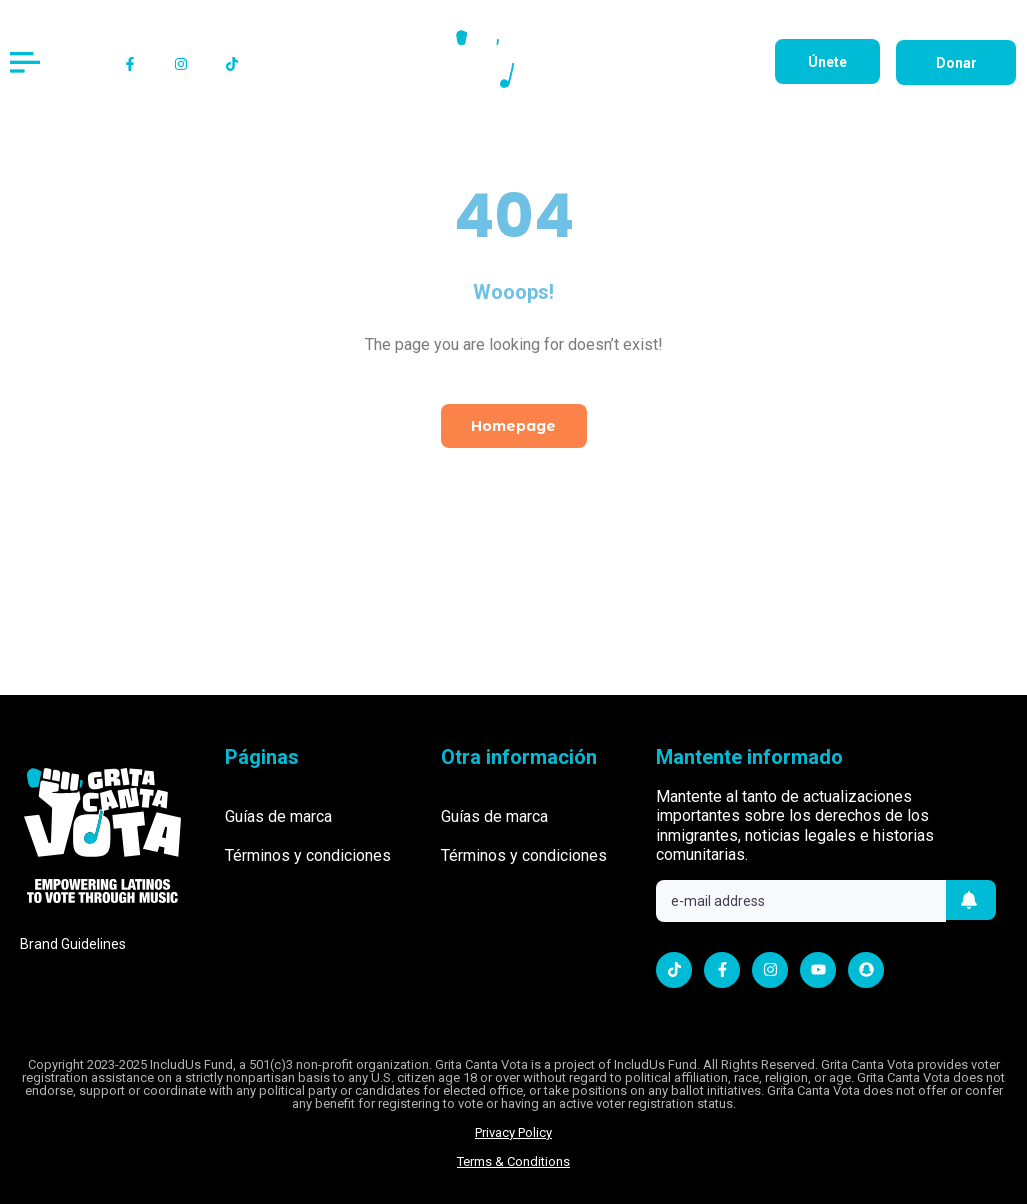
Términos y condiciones (308, 855)
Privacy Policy (513, 1132)
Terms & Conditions (513, 1161)
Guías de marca (278, 816)
